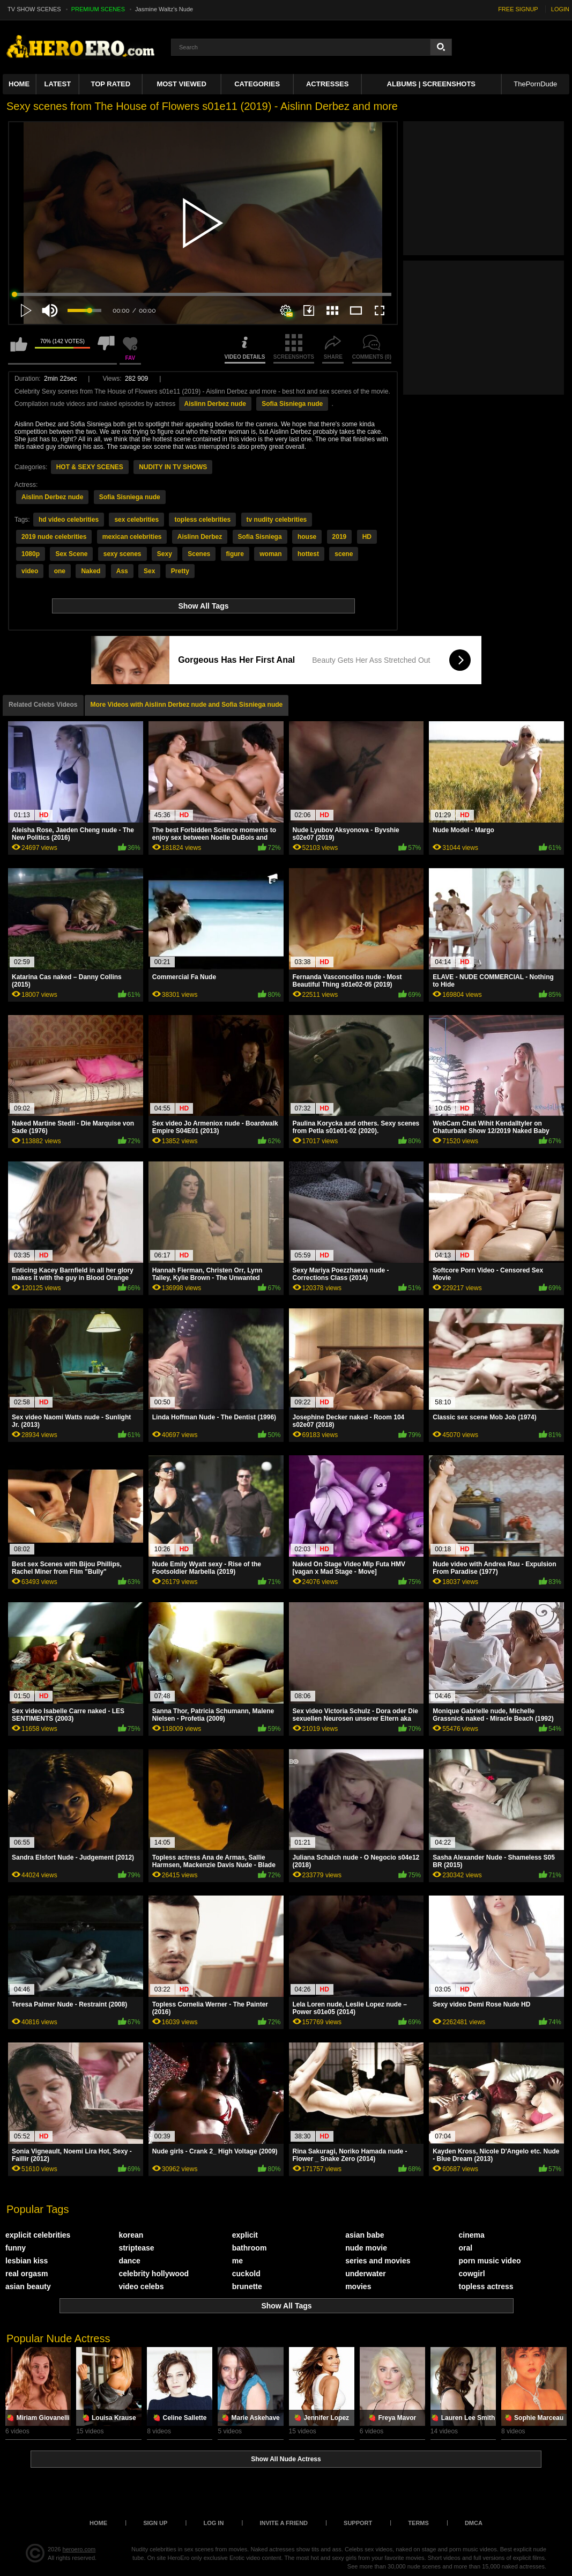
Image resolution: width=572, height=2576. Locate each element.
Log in (213, 2523)
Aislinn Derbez (199, 537)
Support (358, 2523)
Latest (57, 84)
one (59, 571)
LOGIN (560, 9)
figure (235, 554)
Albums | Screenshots (431, 84)
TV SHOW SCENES (34, 9)
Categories (257, 84)
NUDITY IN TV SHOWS (173, 467)
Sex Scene (71, 554)
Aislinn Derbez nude (215, 404)
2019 (339, 537)
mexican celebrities (132, 537)
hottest (308, 554)
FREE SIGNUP (518, 9)
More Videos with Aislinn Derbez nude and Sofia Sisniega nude (187, 704)
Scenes (199, 554)
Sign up (155, 2523)
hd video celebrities (69, 519)
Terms (418, 2523)
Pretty (180, 571)
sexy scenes (122, 554)
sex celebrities (136, 519)
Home (19, 84)
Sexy (164, 554)
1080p (30, 554)
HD (367, 537)
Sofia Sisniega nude (292, 404)
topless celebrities (202, 519)
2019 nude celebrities (53, 537)
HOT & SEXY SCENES (89, 467)
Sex (149, 571)
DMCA (473, 2523)
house (307, 537)
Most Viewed (181, 84)
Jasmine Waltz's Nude (164, 9)
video (29, 571)
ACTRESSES (327, 84)
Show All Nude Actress (286, 2459)
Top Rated (110, 84)
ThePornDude (535, 84)
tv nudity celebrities (277, 519)
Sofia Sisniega (260, 537)
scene (344, 554)
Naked (90, 571)
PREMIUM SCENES (98, 9)
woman (270, 554)
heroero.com (79, 2549)
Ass (122, 571)
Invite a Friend (283, 2523)
